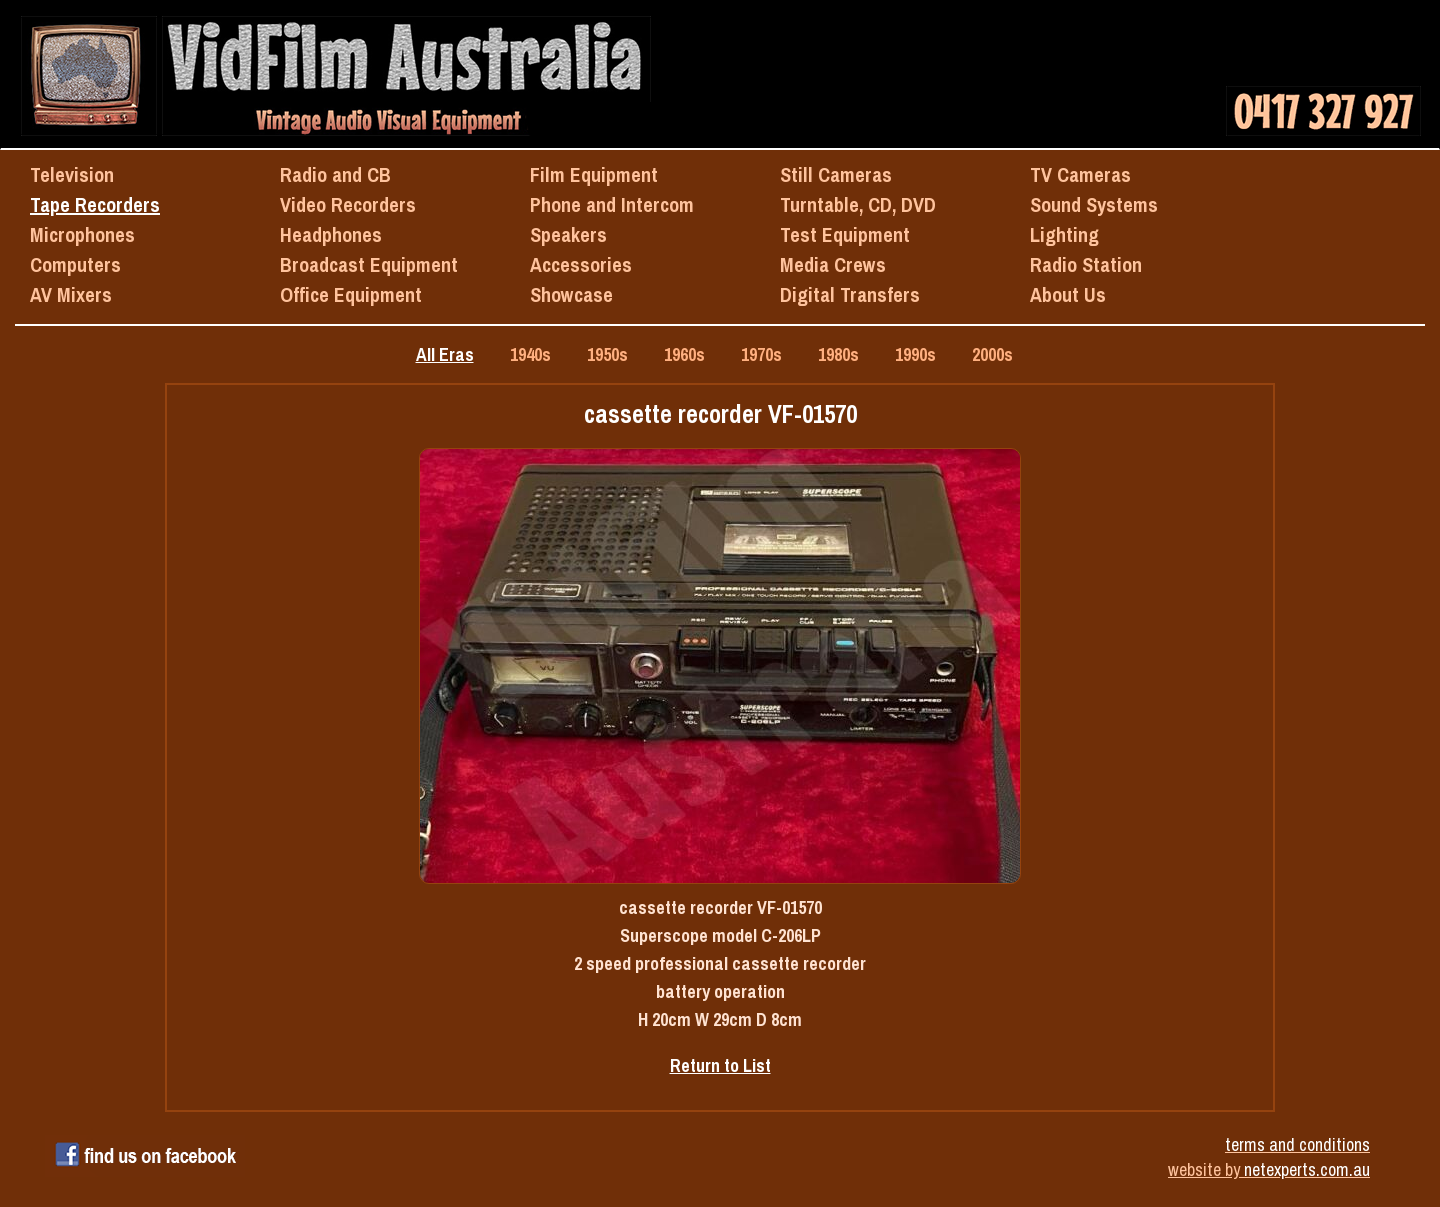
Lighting (1064, 234)
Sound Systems (1094, 204)
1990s (915, 354)
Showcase (571, 294)
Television (72, 174)
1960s (684, 354)
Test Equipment (845, 234)
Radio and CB (335, 174)
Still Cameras (836, 174)
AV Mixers (71, 294)
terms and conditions (1297, 1144)
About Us (1068, 294)
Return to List (720, 1065)
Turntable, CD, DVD (858, 204)
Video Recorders (348, 204)
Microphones (82, 234)
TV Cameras (1080, 174)
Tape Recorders (95, 204)
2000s (992, 354)
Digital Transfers (850, 294)
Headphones (331, 234)
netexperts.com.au (1307, 1169)
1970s (761, 354)
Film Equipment (594, 174)
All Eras (445, 354)
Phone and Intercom (612, 204)
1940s (530, 354)
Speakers (568, 234)
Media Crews (833, 264)
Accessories (581, 264)
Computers (75, 264)
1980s (838, 354)
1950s (607, 354)
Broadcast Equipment (369, 264)
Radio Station (1086, 264)
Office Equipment (351, 294)
